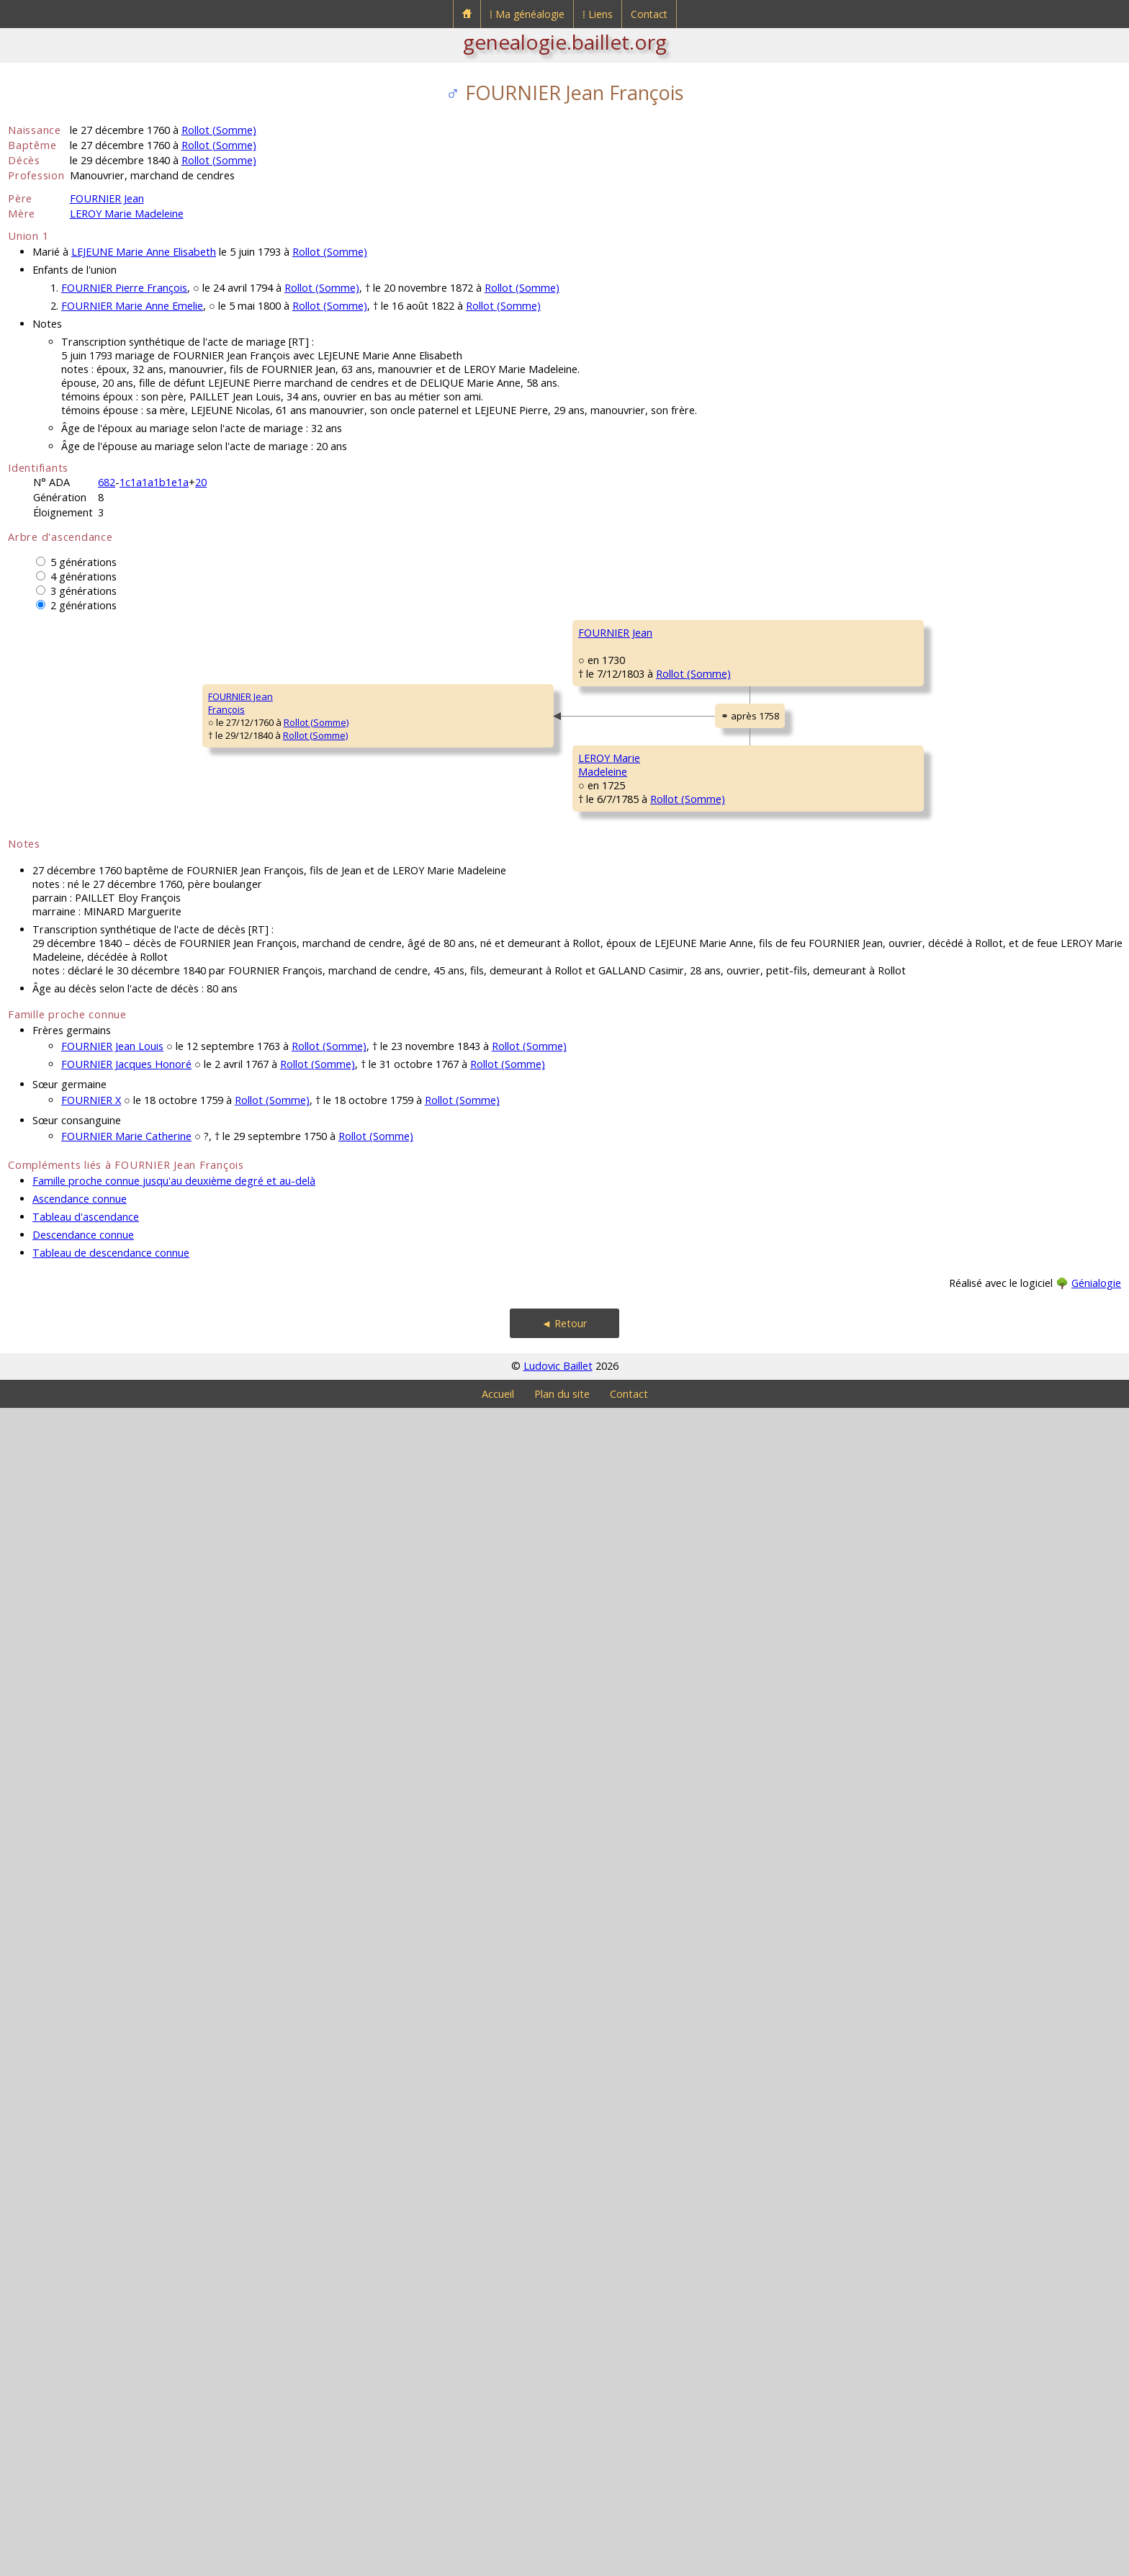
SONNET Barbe (723, 1194)
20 (201, 482)
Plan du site (562, 2562)
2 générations (83, 605)
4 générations (83, 576)
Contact (649, 14)
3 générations (83, 591)
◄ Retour (564, 2491)
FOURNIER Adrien (503, 761)
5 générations (83, 562)
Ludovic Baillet (558, 2534)
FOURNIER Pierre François (124, 288)
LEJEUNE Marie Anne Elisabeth (143, 252)
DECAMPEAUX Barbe (510, 1107)
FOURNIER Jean (107, 198)
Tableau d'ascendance (85, 2385)
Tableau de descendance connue (110, 2421)
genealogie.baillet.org (565, 41)
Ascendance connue (79, 2367)
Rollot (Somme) (218, 130)
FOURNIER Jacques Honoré (126, 2232)
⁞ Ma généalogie (527, 14)
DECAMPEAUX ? (947, 977)
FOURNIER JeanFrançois (49, 1287)
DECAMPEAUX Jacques (739, 1021)
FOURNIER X (91, 2268)
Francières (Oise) (518, 787)
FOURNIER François (732, 675)
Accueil (498, 2562)
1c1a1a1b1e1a (154, 482)
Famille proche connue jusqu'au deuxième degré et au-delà (173, 2349)
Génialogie (1096, 2451)
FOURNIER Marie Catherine (126, 2304)
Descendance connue (83, 2403)
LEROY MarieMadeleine (269, 1633)
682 (106, 482)
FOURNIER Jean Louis (112, 2214)
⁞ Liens (598, 14)
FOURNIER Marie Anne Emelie (132, 306)
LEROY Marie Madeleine (127, 213)
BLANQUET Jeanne (730, 848)
